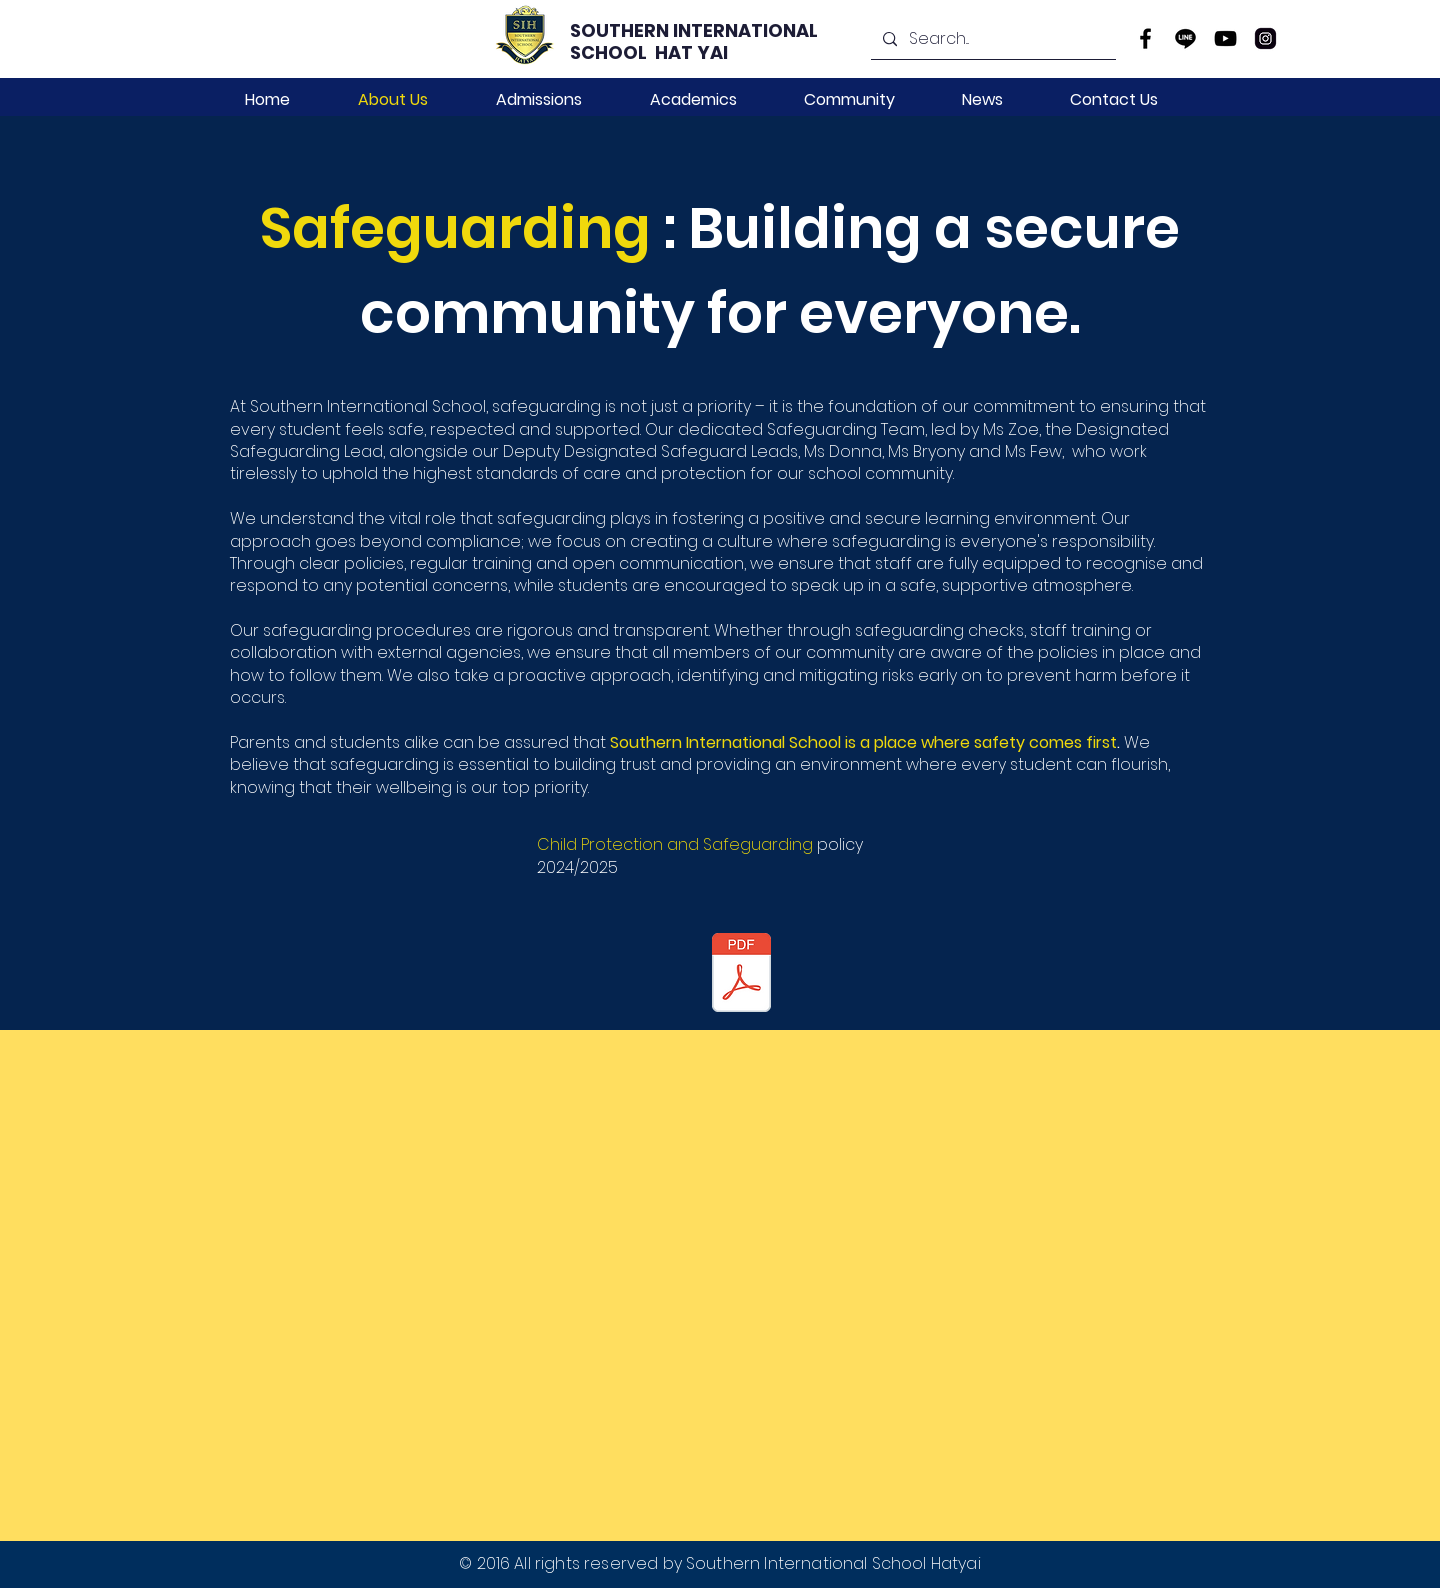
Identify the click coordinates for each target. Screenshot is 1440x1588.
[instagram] (1265, 38)
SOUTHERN (621, 30)
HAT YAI (691, 52)
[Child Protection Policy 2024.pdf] (741, 975)
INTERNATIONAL (747, 30)
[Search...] (991, 39)
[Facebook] (1145, 38)
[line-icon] (1185, 38)
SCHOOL (612, 52)
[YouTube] (1225, 38)
